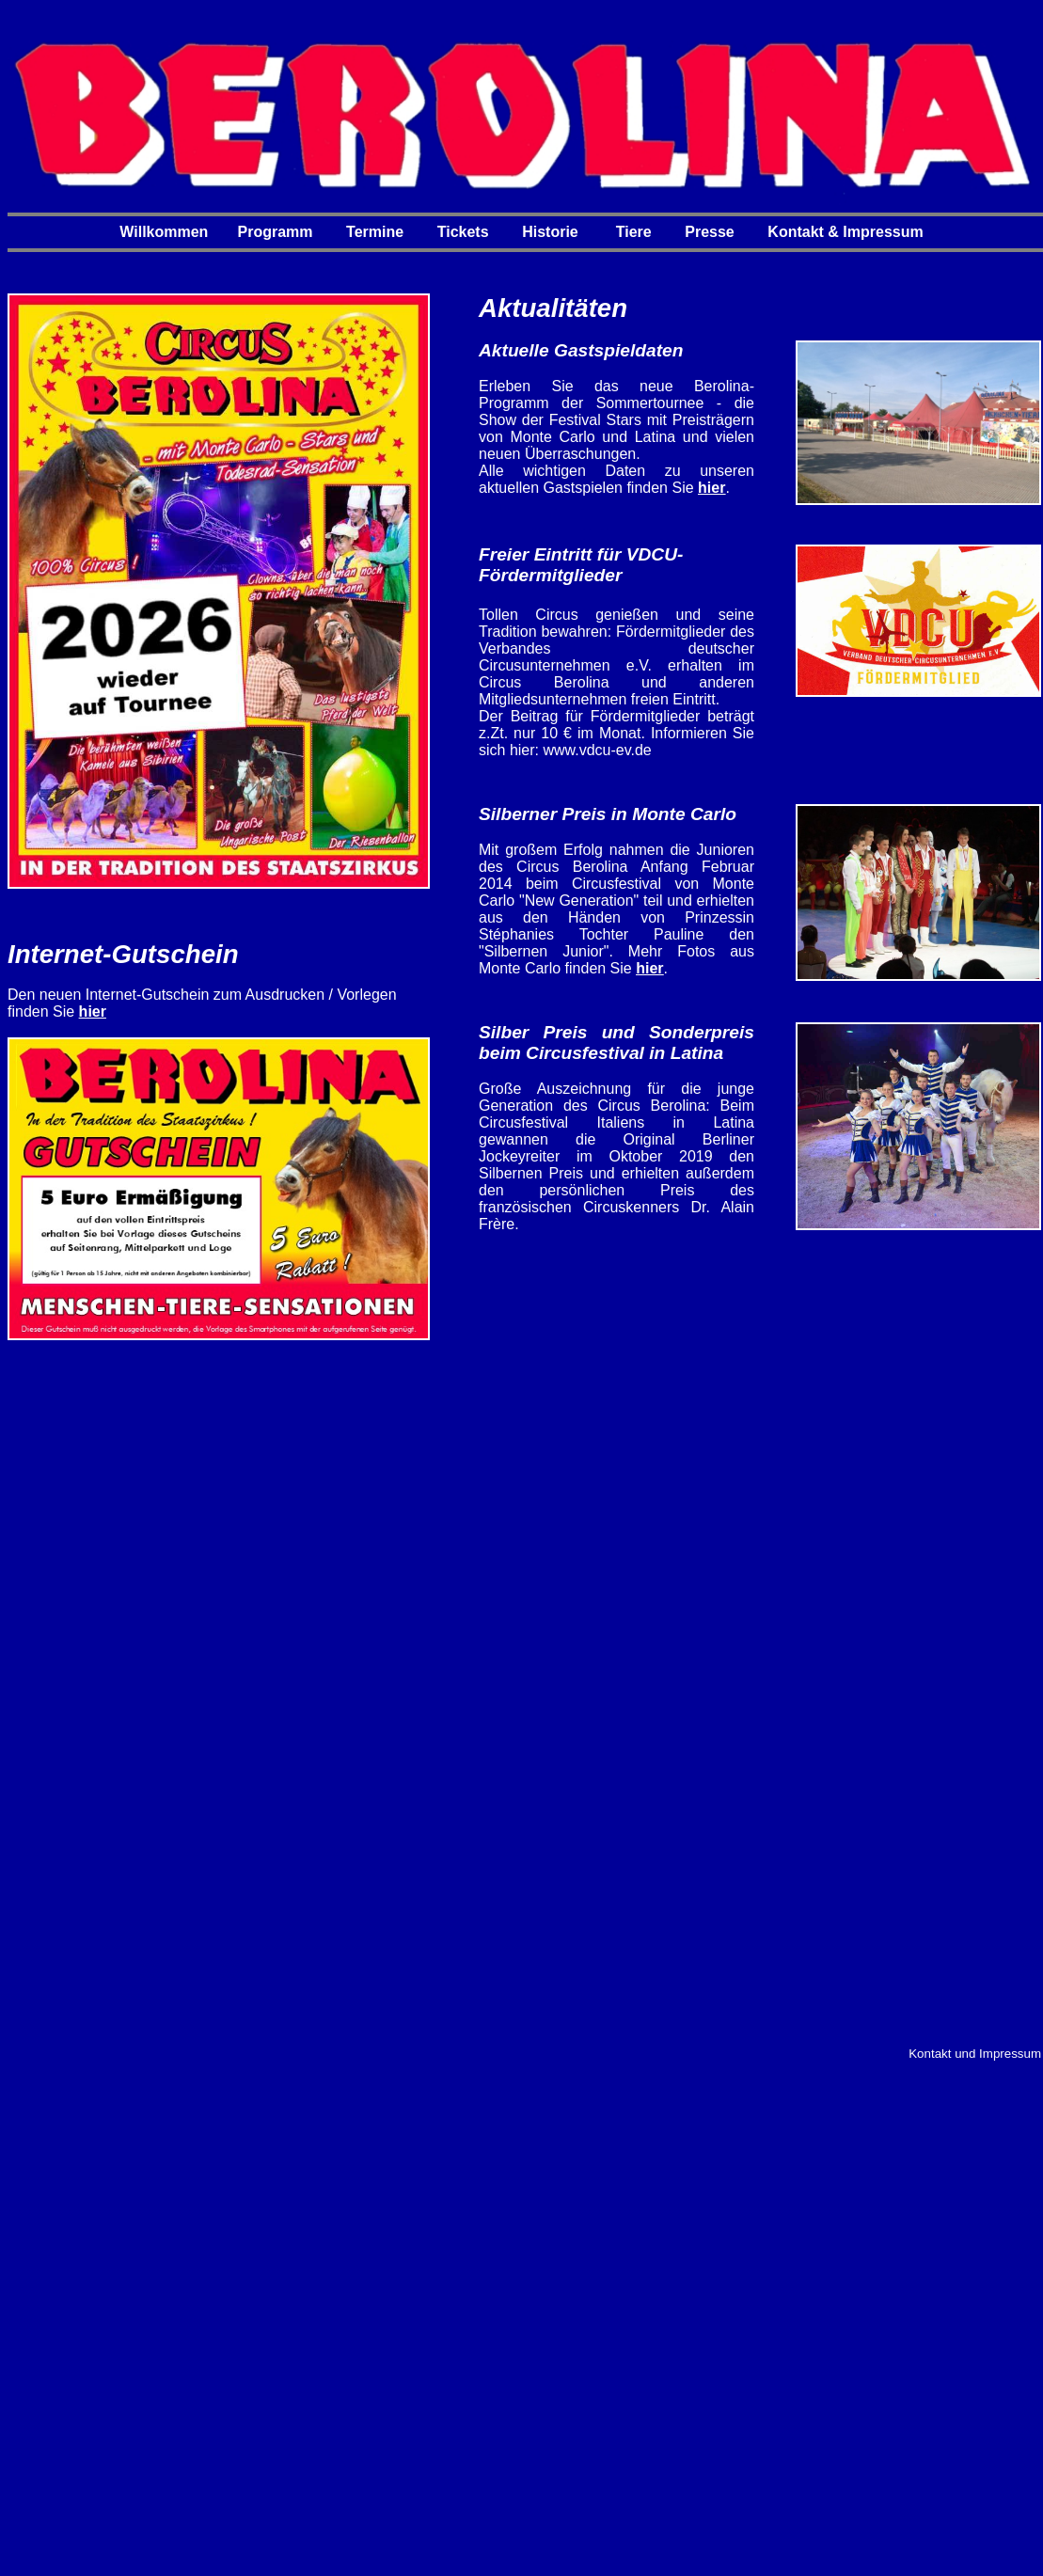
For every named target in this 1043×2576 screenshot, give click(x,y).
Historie (550, 232)
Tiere (634, 232)
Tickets (463, 232)
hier (92, 1011)
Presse (710, 232)
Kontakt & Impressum (845, 232)
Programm (275, 232)
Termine (374, 232)
